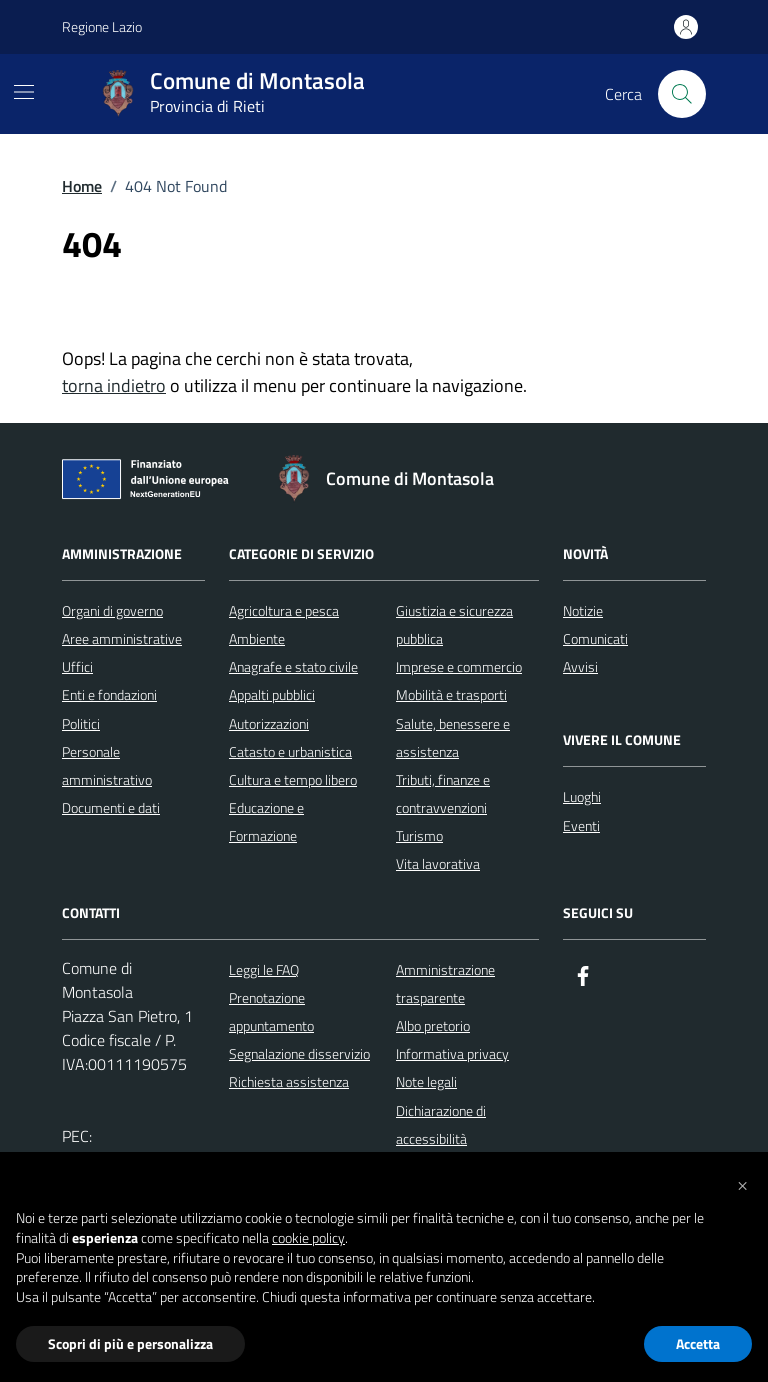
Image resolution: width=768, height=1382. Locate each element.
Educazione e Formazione (266, 821)
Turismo (419, 835)
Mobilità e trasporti (451, 694)
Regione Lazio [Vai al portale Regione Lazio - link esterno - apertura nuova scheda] (102, 26)
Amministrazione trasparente (445, 983)
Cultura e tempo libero (293, 779)
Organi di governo (112, 610)
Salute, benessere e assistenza (453, 737)
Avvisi (580, 666)
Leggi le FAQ (264, 969)
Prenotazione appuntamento (271, 1011)
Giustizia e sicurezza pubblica (454, 624)
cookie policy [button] (308, 1238)
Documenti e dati (111, 807)
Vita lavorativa (438, 863)
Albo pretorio (433, 1025)
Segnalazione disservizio (299, 1053)
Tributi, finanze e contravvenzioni (443, 793)
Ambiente (257, 638)
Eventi (581, 825)
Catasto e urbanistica (290, 751)
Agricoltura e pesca (284, 610)
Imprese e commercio (459, 666)
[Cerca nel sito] (682, 94)
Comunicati (595, 638)
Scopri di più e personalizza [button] (130, 1343)
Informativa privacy (452, 1053)
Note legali (426, 1081)
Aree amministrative (122, 638)
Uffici (77, 666)
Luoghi (582, 796)
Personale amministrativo (107, 765)
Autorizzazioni (269, 723)
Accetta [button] (698, 1343)
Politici (81, 723)
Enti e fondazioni (109, 694)
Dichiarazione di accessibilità (441, 1124)
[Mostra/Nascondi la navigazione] (24, 92)
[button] (742, 1184)
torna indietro (114, 385)
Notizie (583, 610)
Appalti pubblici (272, 694)
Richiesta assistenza (289, 1081)
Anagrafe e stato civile (293, 666)
